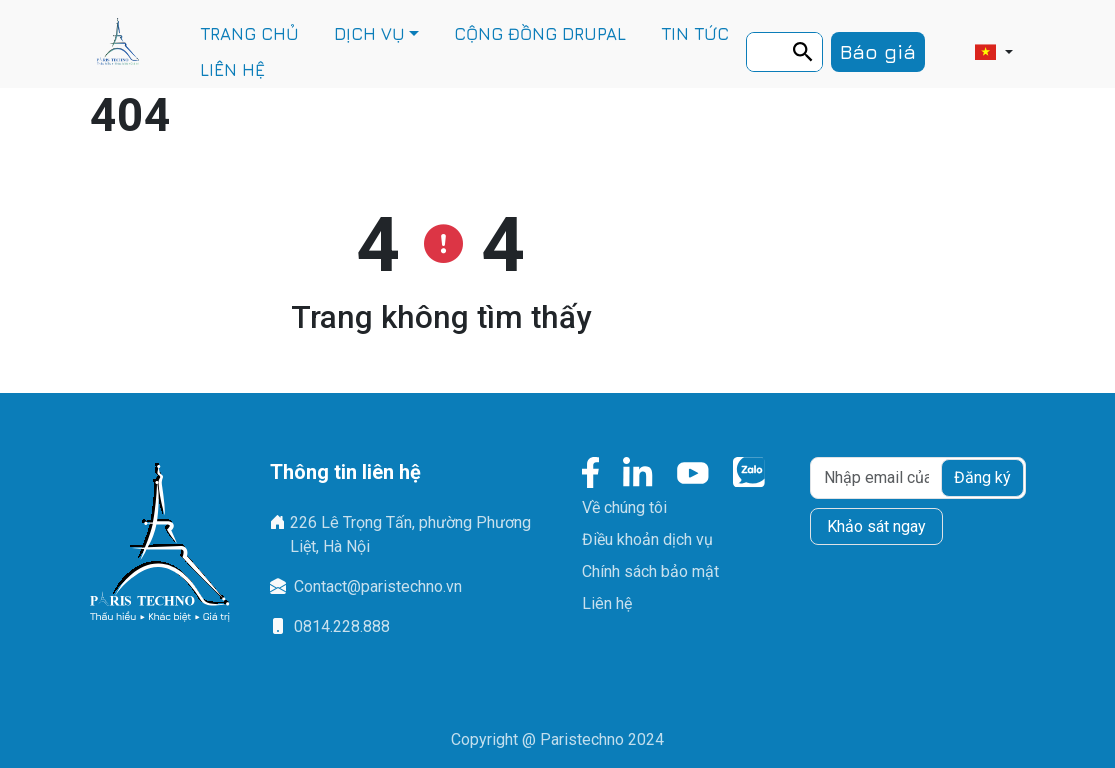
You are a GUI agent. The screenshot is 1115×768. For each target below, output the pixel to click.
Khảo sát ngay (876, 526)
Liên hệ (607, 603)
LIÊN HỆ (232, 70)
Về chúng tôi (624, 507)
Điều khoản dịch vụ (647, 539)
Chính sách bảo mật (650, 571)
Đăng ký (982, 477)
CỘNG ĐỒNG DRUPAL (540, 34)
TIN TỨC (695, 34)
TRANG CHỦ (249, 34)
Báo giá (878, 51)
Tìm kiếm (809, 55)
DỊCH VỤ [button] (369, 34)
